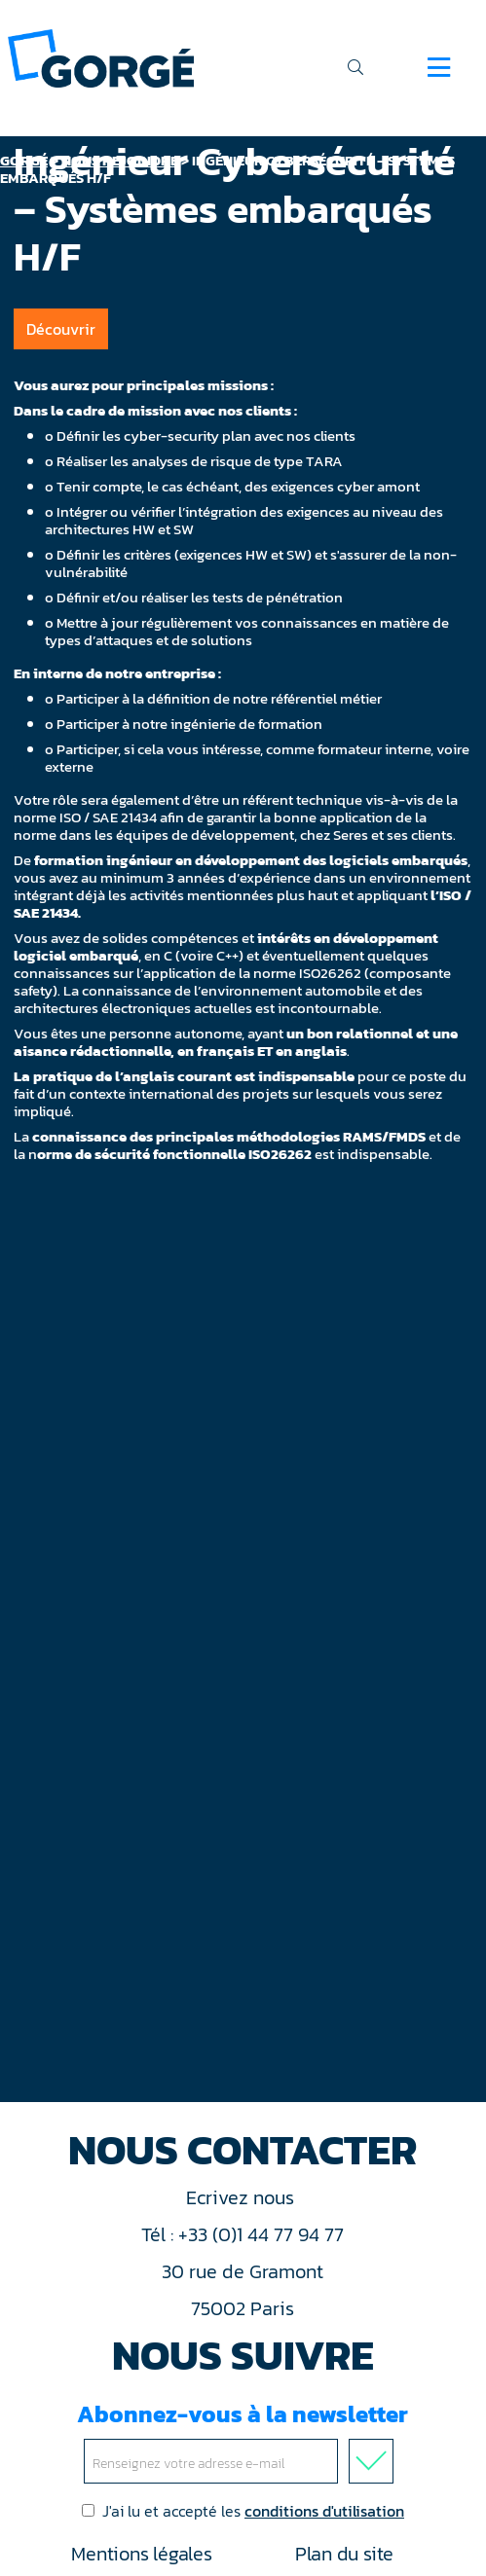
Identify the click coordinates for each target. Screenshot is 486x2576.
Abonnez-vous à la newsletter (242, 2440)
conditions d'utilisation (324, 2510)
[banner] (101, 57)
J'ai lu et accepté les (243, 2510)
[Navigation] (439, 67)
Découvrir (60, 329)
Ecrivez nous (242, 2197)
